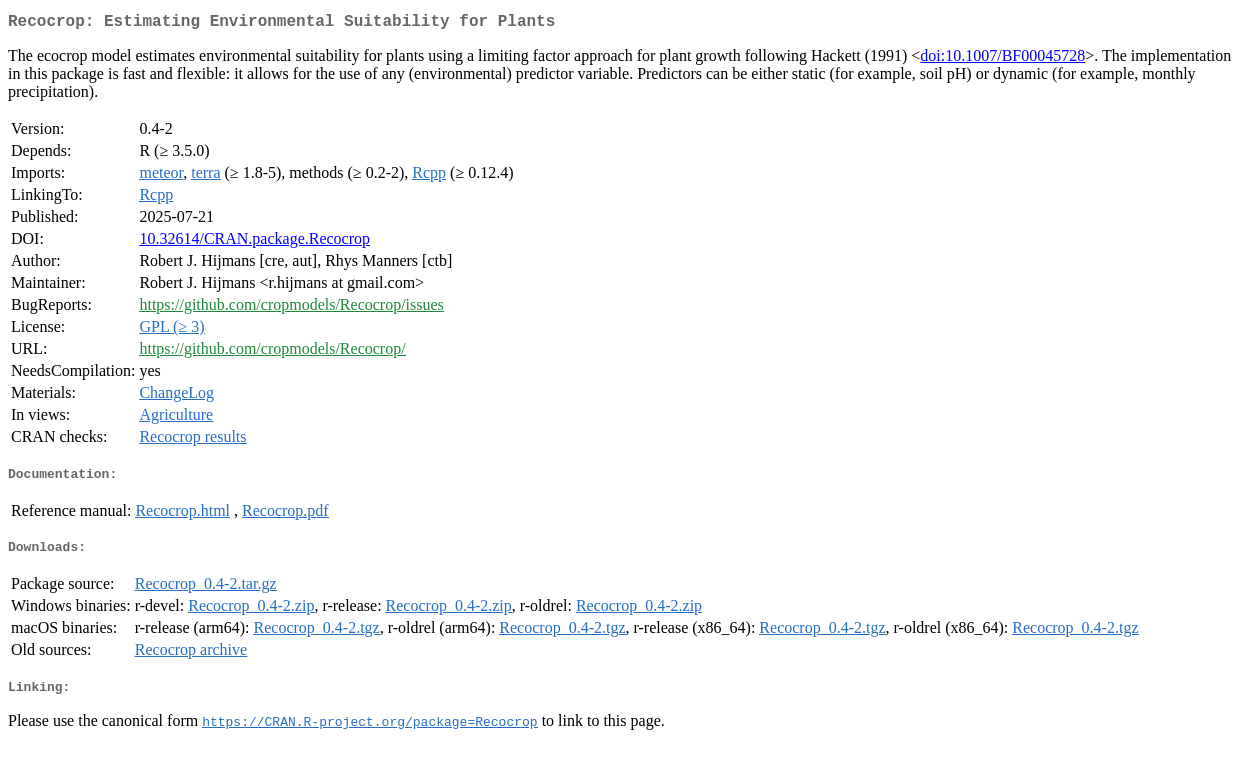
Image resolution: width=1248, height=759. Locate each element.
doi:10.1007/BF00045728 (1002, 59)
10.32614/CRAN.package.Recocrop (254, 242)
